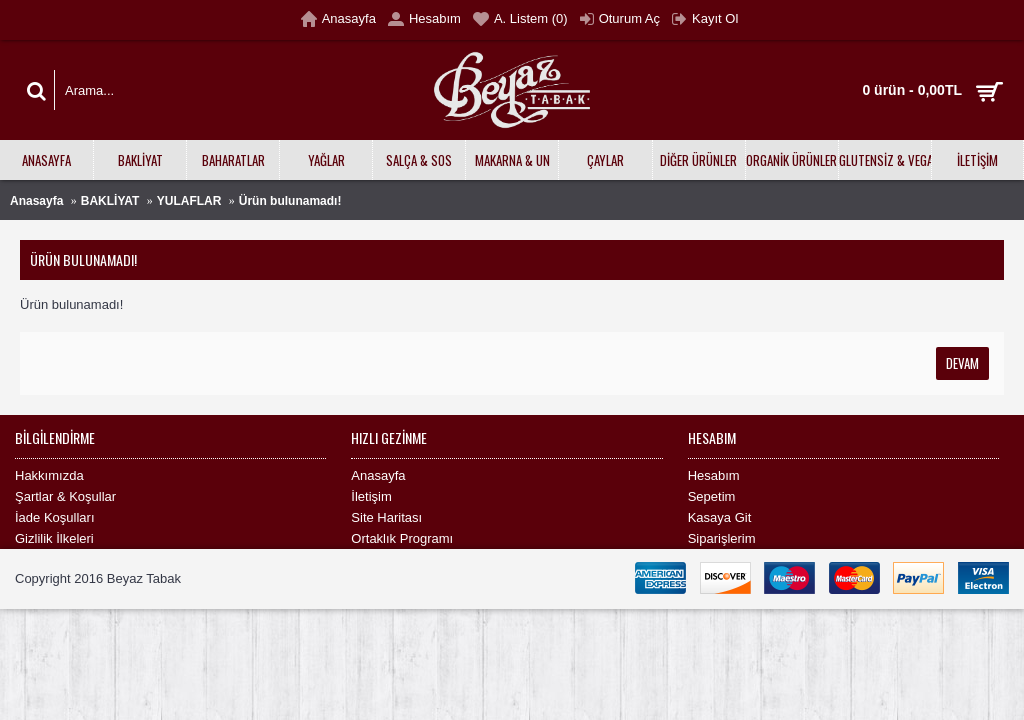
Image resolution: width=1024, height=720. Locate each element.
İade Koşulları (55, 517)
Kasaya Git (720, 517)
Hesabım (714, 475)
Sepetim (712, 496)
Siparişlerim (722, 538)
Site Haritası (386, 517)
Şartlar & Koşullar (65, 496)
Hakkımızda (49, 475)
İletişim (371, 496)
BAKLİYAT (110, 201)
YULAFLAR (189, 201)
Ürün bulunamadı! (290, 201)
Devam (962, 363)
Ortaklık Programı (402, 538)
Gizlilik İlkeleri (54, 538)
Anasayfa (36, 201)
